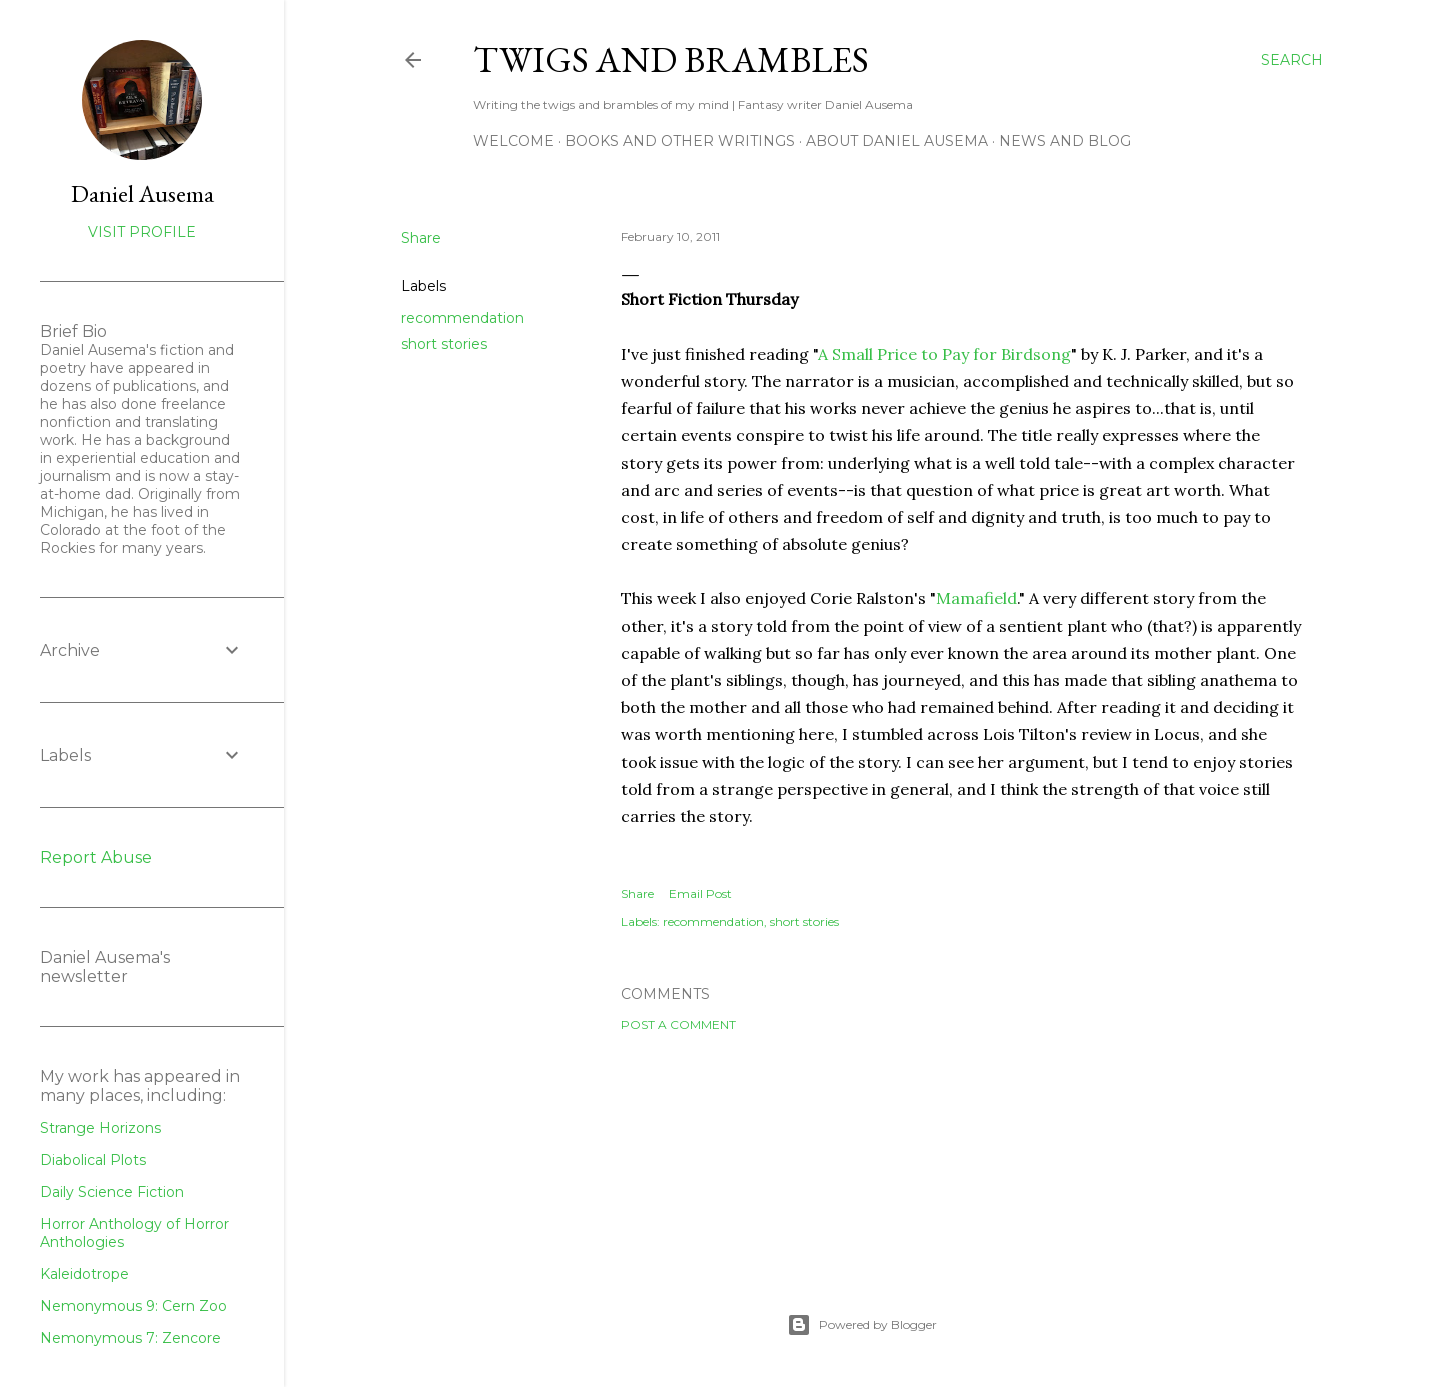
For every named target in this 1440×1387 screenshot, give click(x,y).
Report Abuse (96, 857)
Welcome (513, 141)
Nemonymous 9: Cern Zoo (133, 1306)
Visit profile (142, 232)
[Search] (1292, 60)
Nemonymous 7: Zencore (130, 1338)
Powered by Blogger (862, 1325)
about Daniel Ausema (897, 141)
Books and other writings (680, 141)
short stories (444, 344)
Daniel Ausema (142, 193)
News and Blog (1065, 141)
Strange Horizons (100, 1128)
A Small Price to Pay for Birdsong (944, 354)
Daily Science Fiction (112, 1192)
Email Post (700, 893)
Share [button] (421, 238)
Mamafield (976, 598)
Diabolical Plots (93, 1160)
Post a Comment (678, 1024)
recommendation (462, 318)
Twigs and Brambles (671, 59)
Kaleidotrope (84, 1274)
